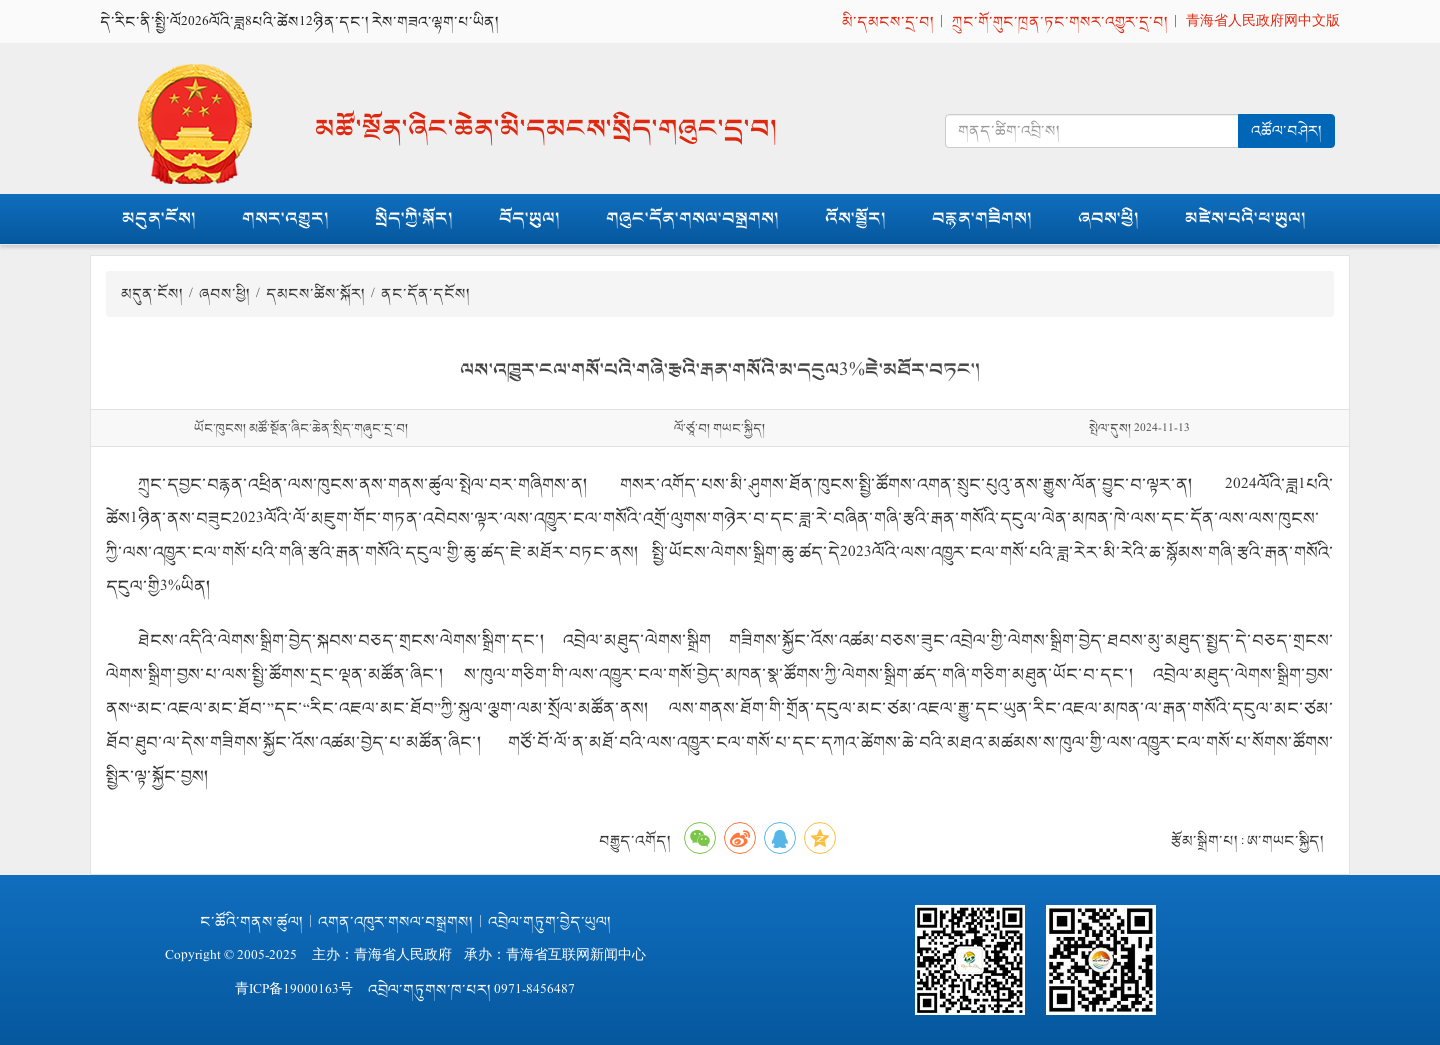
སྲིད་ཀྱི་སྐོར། (414, 218)
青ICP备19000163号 (294, 989)
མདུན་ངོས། (159, 218)
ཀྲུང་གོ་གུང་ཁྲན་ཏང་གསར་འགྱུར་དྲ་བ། (1060, 21)
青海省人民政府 (403, 955)
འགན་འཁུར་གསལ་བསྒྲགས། (395, 921)
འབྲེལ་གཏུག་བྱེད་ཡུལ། (549, 921)
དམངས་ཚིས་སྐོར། (317, 293)
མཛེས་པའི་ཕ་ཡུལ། (1245, 218)
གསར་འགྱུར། (285, 218)
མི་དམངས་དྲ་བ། (888, 21)
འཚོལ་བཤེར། (1286, 130)
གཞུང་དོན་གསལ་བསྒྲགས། (692, 218)
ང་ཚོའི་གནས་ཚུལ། (251, 921)
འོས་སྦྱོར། (855, 218)
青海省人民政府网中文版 (1263, 21)
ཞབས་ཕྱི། (1108, 218)
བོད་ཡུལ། (529, 218)
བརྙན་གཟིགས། (982, 218)
